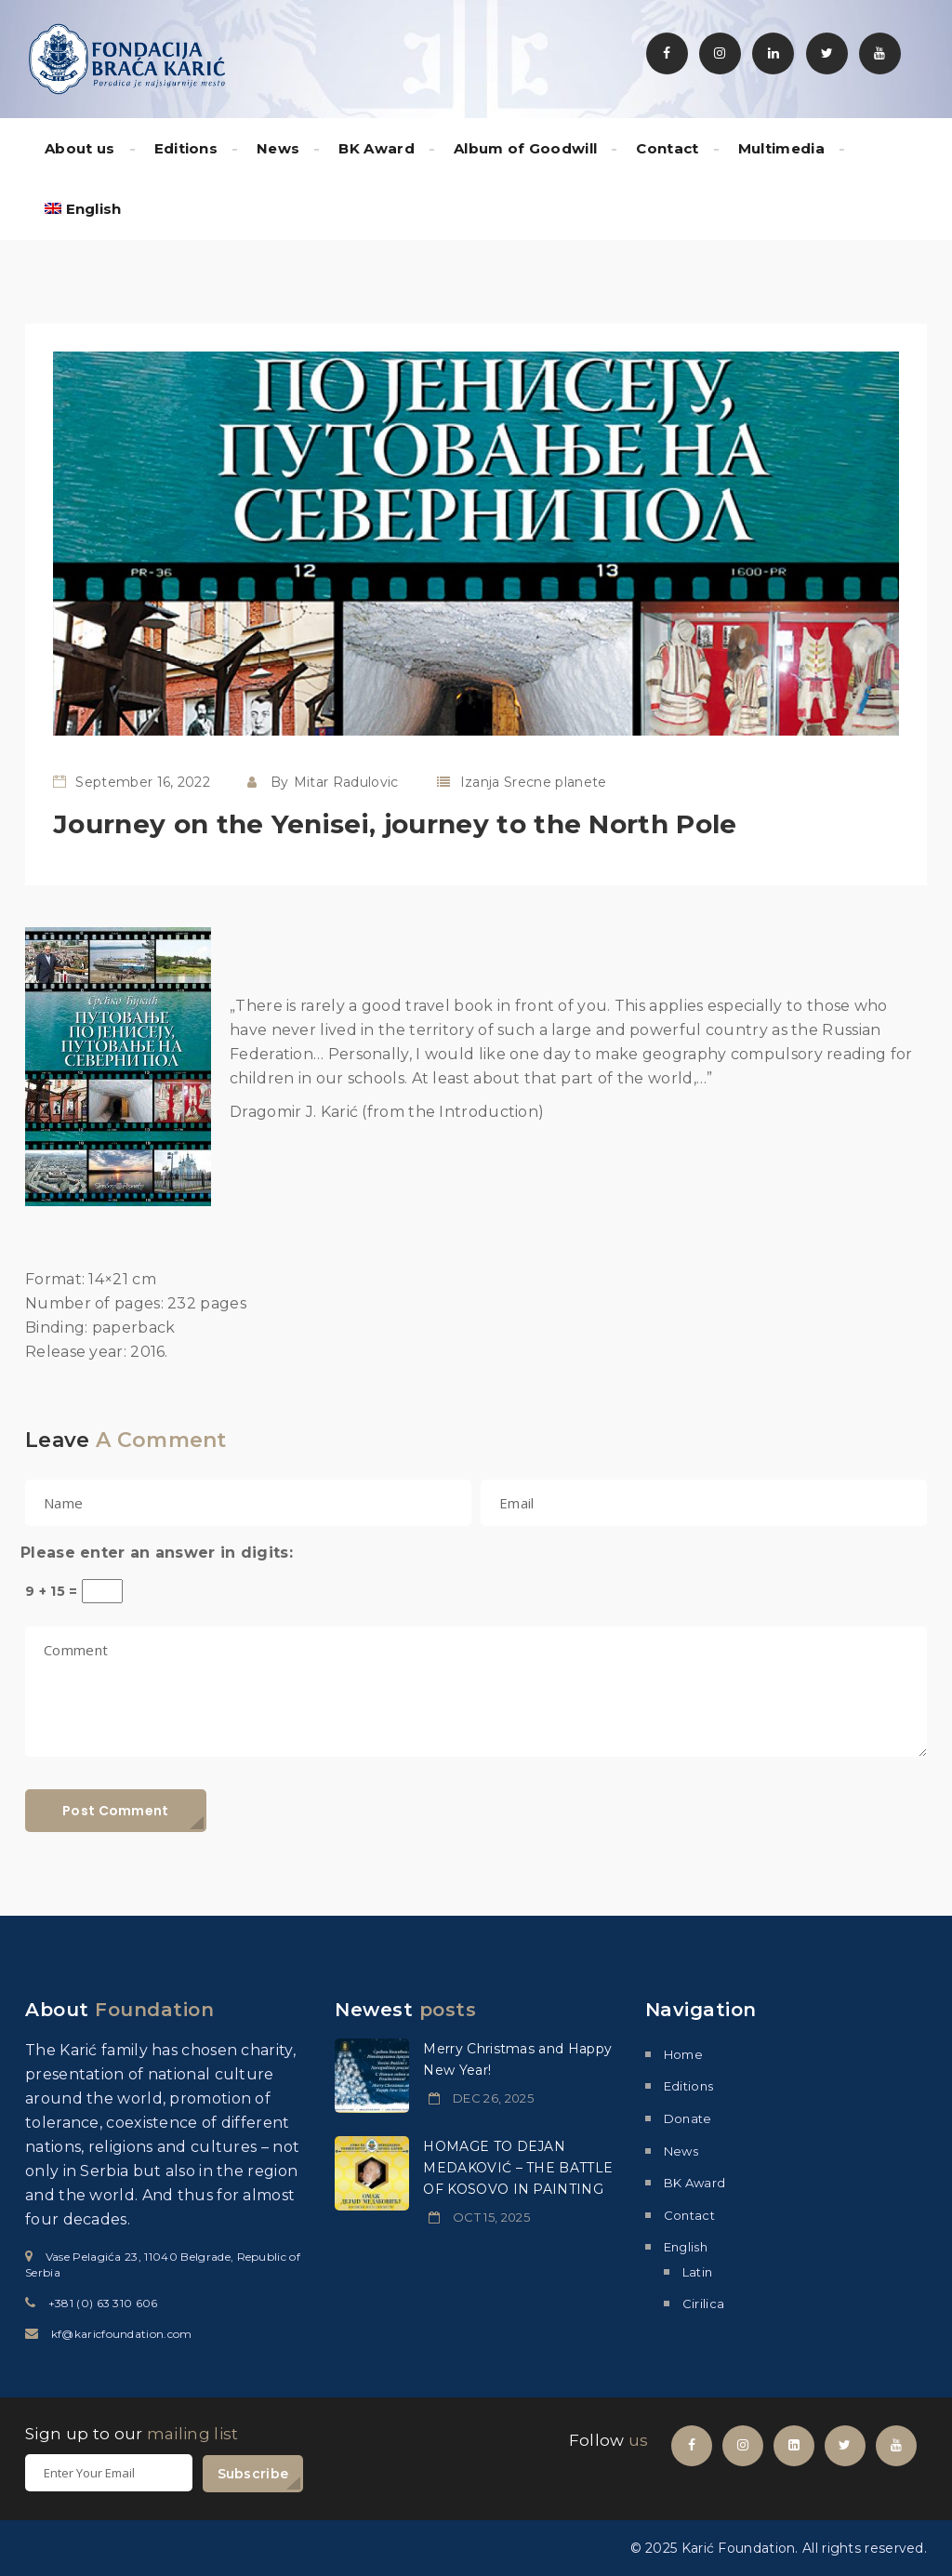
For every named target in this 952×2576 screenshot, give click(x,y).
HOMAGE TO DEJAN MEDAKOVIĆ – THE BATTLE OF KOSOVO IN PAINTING (518, 2168)
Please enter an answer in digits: (156, 1552)
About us (80, 148)
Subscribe (253, 2473)
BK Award (376, 148)
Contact (667, 148)
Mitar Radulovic (346, 782)
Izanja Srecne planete (533, 782)
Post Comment (115, 1810)
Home (683, 2054)
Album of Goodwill (525, 148)
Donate (688, 2118)
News (278, 148)
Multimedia (781, 148)
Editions (186, 148)
